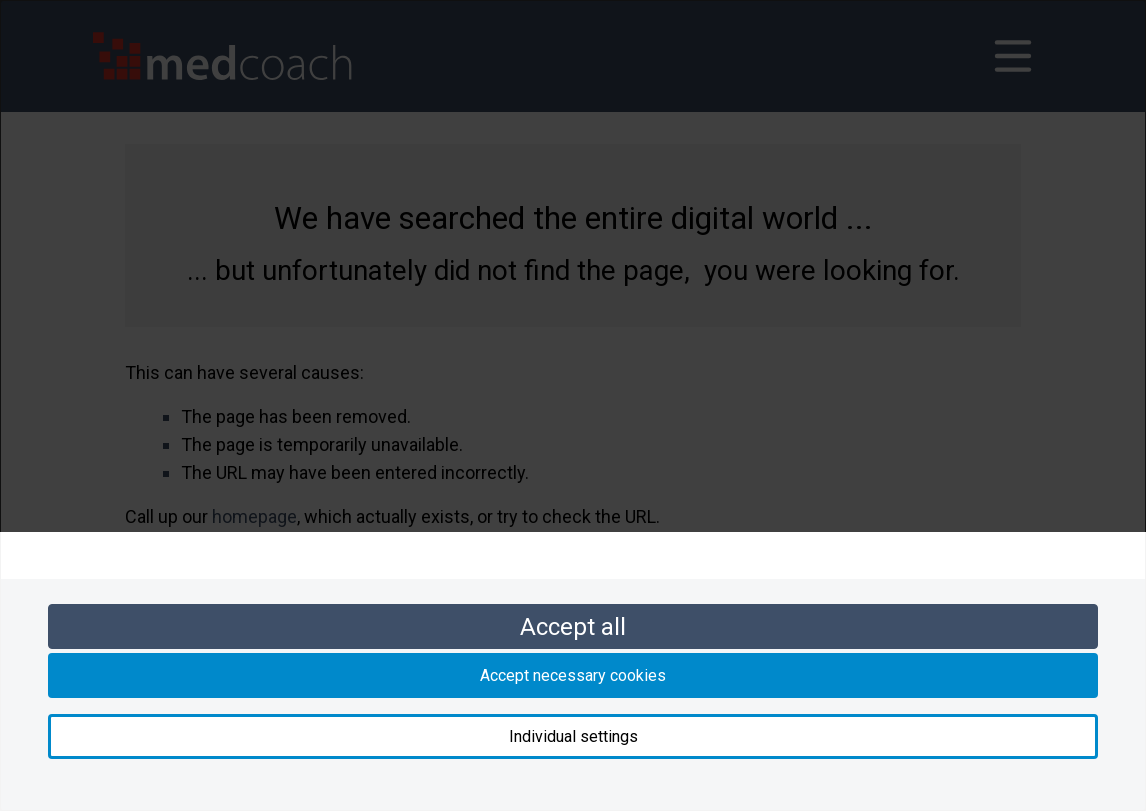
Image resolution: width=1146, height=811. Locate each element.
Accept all (573, 627)
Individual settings (573, 736)
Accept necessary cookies (573, 675)
